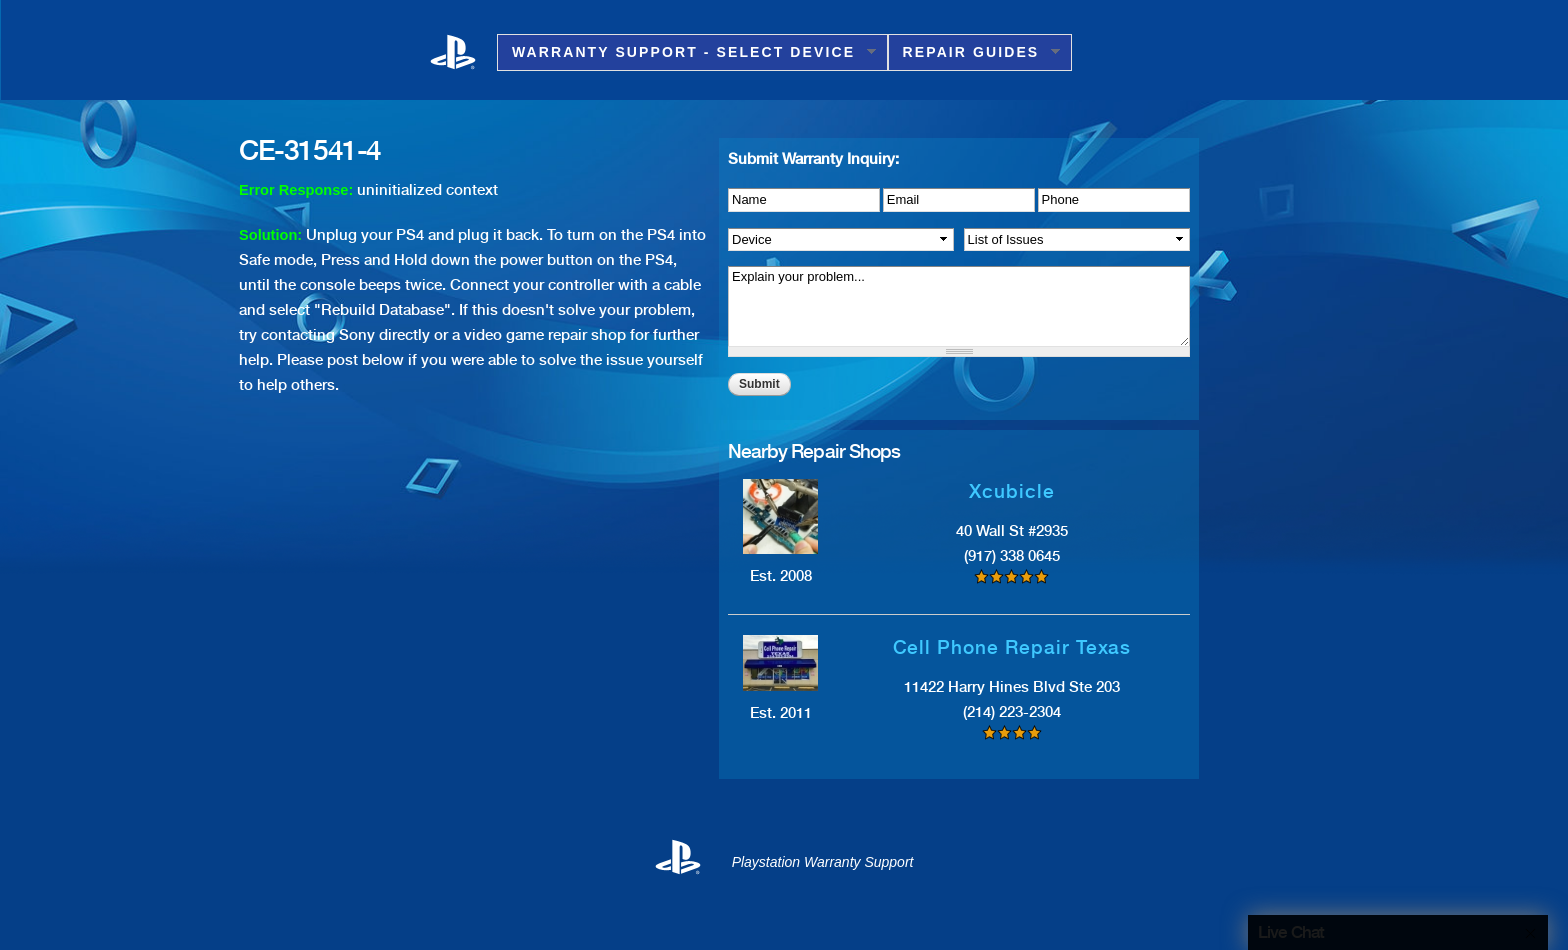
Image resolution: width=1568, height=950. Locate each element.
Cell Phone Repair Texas (1012, 647)
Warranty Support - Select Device (686, 52)
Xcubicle (1012, 491)
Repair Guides (974, 52)
